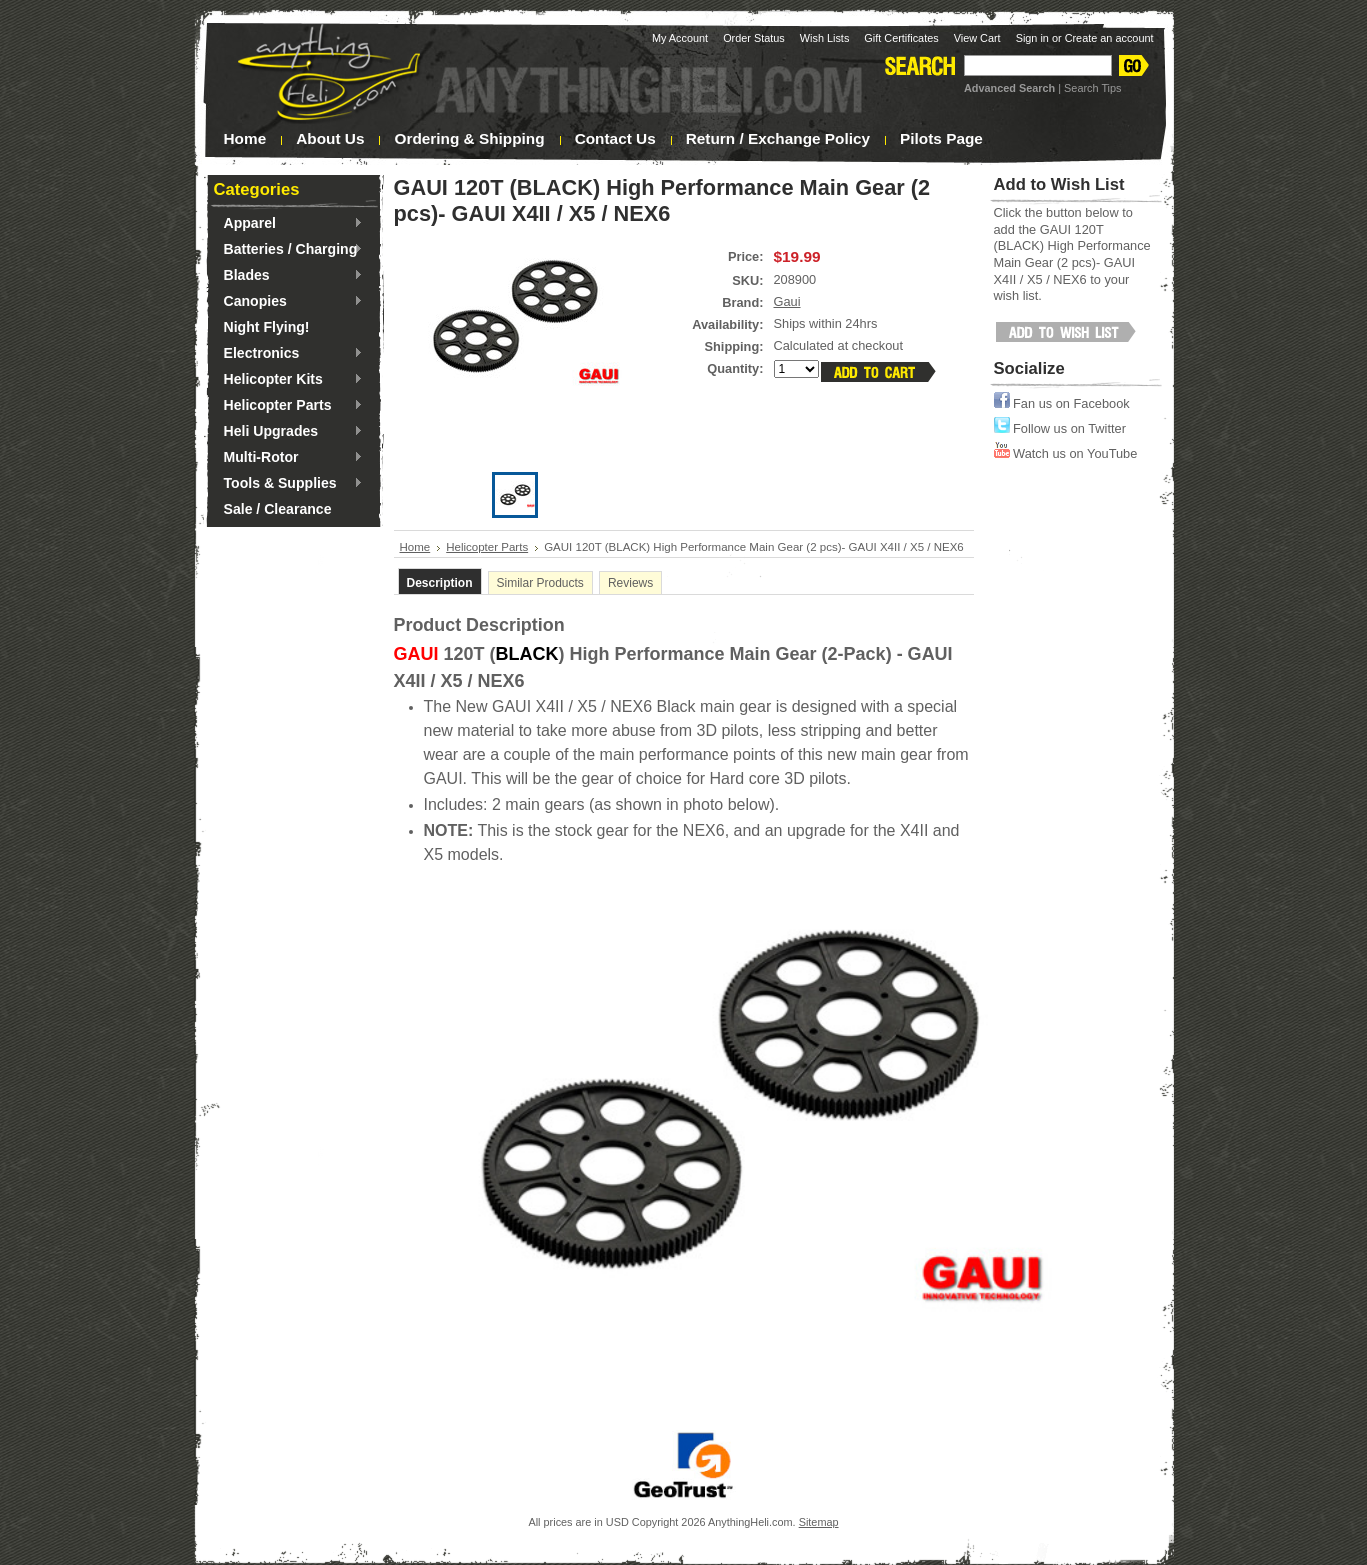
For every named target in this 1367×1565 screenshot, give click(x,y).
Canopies (288, 302)
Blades (288, 276)
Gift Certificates (901, 38)
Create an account (1109, 38)
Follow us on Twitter (1060, 428)
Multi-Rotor (288, 458)
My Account (680, 38)
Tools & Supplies (288, 484)
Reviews (630, 583)
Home (415, 547)
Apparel (288, 224)
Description (440, 583)
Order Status (754, 38)
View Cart (977, 38)
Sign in (1032, 38)
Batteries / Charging (288, 250)
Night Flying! (267, 327)
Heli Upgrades (288, 432)
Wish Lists (825, 38)
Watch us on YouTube (1066, 453)
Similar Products (540, 583)
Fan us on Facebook (1062, 403)
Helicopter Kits (288, 380)
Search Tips (1092, 88)
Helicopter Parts (288, 406)
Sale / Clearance (278, 509)
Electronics (288, 354)
